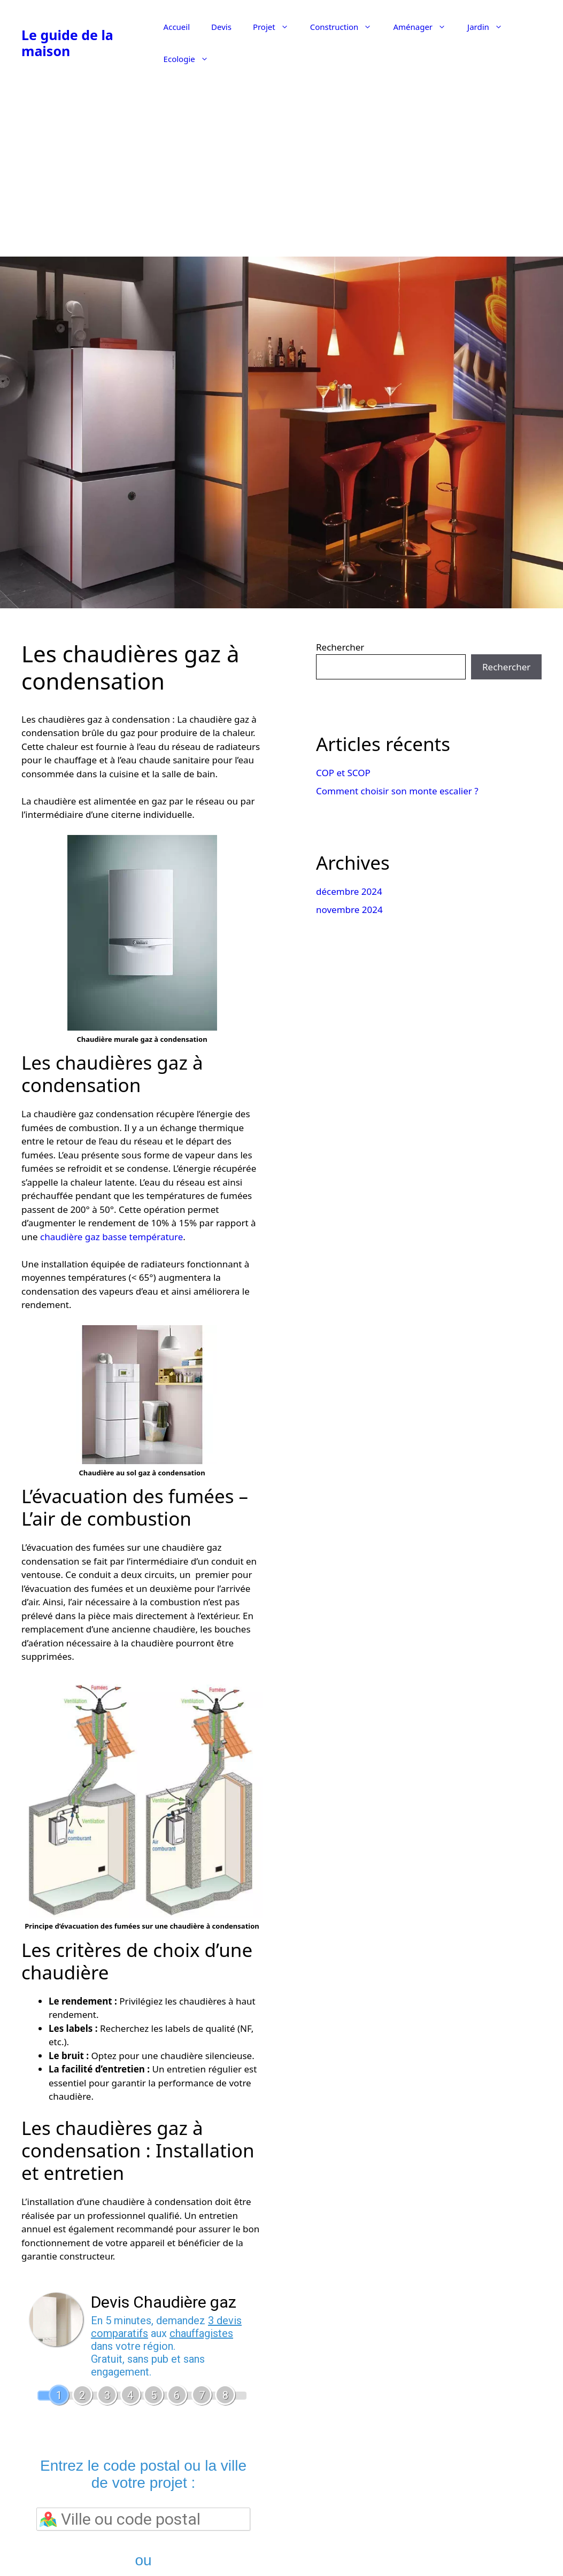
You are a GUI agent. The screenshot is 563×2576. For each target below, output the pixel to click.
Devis (221, 26)
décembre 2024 (349, 891)
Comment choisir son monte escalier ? (397, 791)
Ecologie (191, 59)
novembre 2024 (349, 909)
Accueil (177, 26)
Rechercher (340, 647)
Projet (276, 27)
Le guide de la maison (67, 43)
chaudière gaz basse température (111, 1237)
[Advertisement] (282, 171)
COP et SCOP (343, 773)
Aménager (425, 27)
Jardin (490, 27)
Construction (346, 27)
